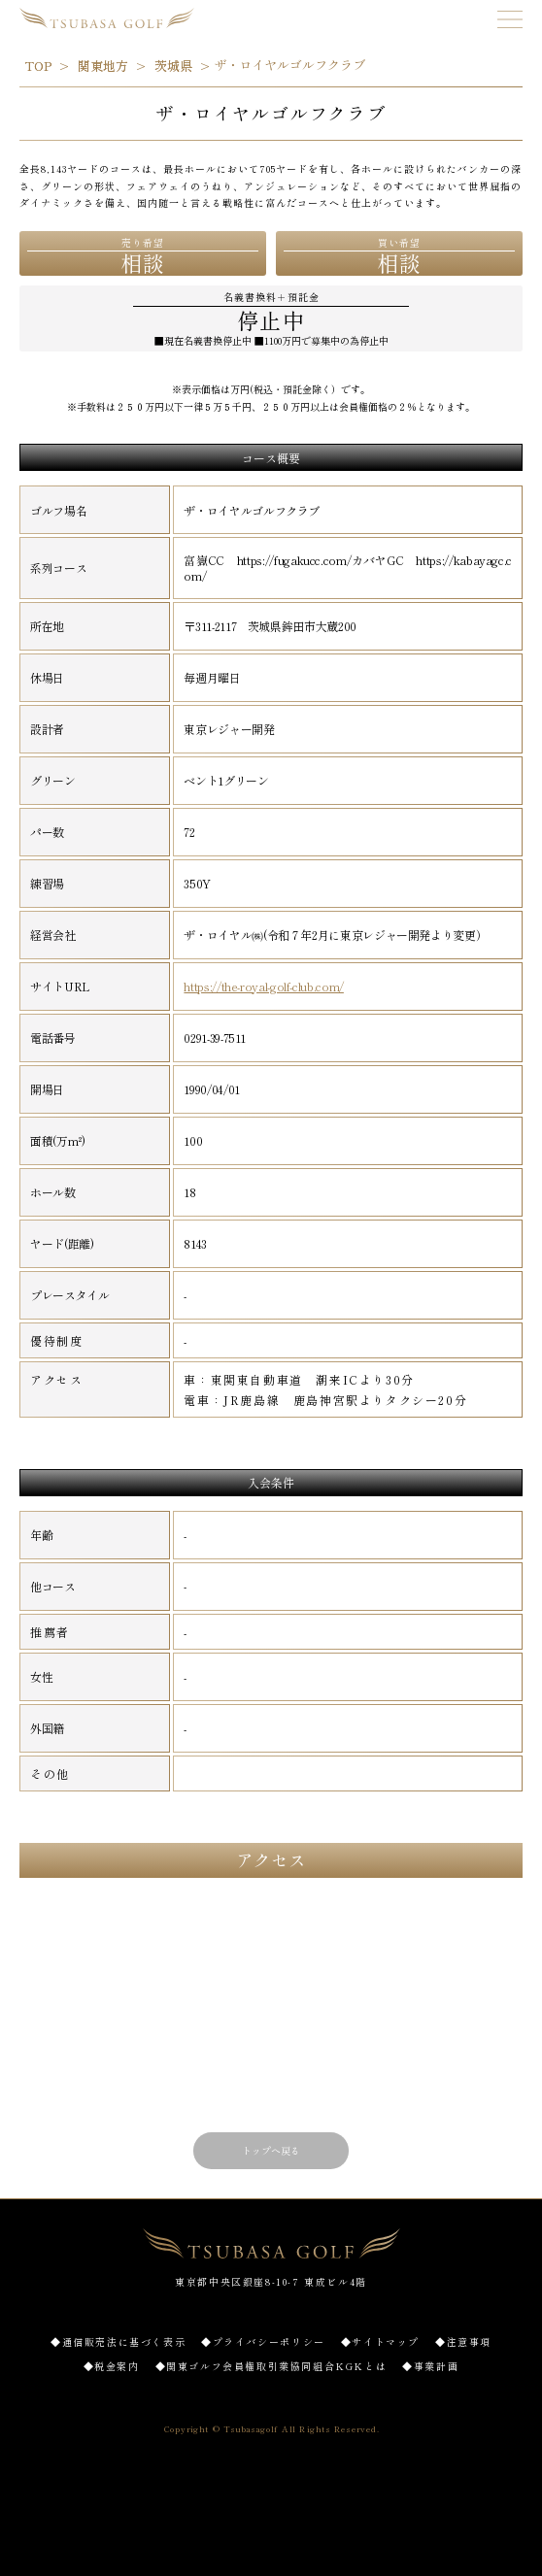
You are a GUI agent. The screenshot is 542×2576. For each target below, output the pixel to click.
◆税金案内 (112, 2366)
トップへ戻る (271, 2150)
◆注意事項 (463, 2341)
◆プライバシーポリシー (263, 2341)
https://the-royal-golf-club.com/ (263, 986)
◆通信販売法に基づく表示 (118, 2341)
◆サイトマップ (380, 2341)
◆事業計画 (430, 2366)
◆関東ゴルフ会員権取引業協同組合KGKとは (271, 2366)
